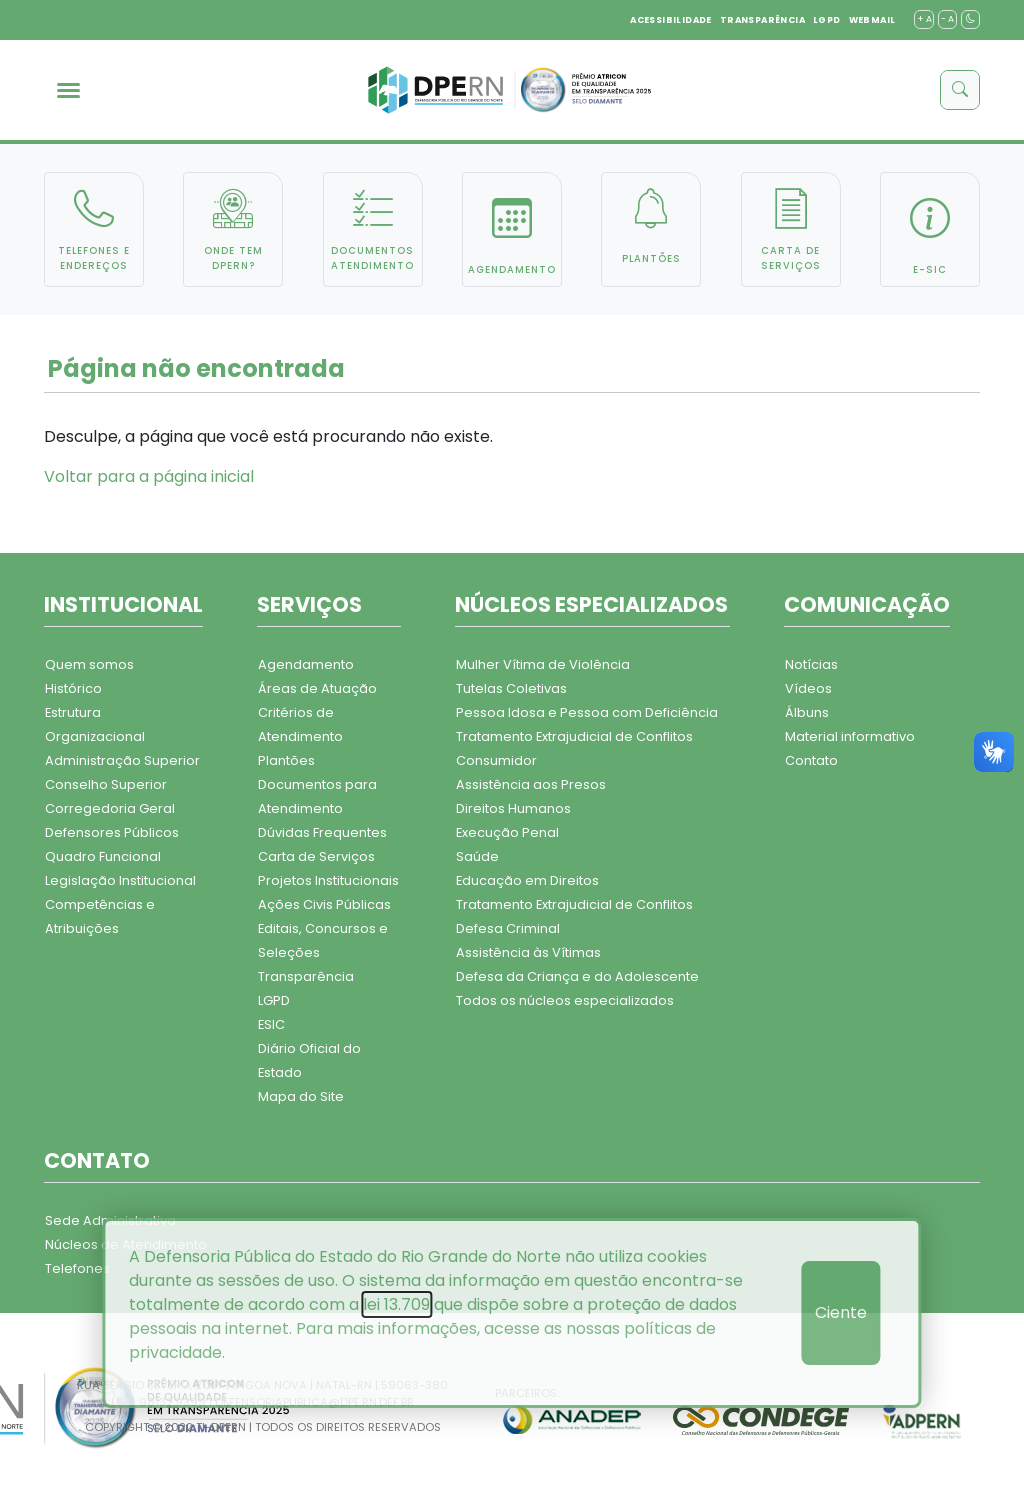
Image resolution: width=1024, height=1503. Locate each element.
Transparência (306, 976)
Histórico (73, 688)
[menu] (68, 90)
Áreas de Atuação (317, 688)
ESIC (271, 1024)
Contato (811, 760)
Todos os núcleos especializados (565, 1000)
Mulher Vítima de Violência (543, 664)
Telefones (77, 1268)
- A (947, 19)
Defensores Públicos (112, 832)
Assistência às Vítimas (528, 952)
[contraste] (970, 19)
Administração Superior (122, 760)
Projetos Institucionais (328, 880)
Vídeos (808, 688)
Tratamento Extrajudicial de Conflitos (574, 736)
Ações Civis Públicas (324, 904)
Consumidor (496, 760)
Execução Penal (507, 832)
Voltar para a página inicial (149, 476)
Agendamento (306, 664)
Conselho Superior (106, 784)
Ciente (841, 1312)
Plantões (286, 760)
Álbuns (807, 712)
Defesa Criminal (508, 928)
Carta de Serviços (316, 856)
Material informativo (850, 736)
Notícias (811, 664)
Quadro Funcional (103, 856)
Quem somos (89, 664)
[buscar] (960, 90)
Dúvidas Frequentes (322, 832)
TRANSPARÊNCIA (762, 20)
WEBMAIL (872, 20)
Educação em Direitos (527, 880)
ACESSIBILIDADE (671, 20)
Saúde (477, 856)
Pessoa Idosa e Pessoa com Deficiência (587, 712)
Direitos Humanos (513, 808)
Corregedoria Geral (110, 808)
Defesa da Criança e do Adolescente (577, 976)
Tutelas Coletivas (511, 688)
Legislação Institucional (120, 880)
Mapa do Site (301, 1096)
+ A (924, 19)
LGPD (827, 20)
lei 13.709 (396, 1304)
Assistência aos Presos (531, 784)
